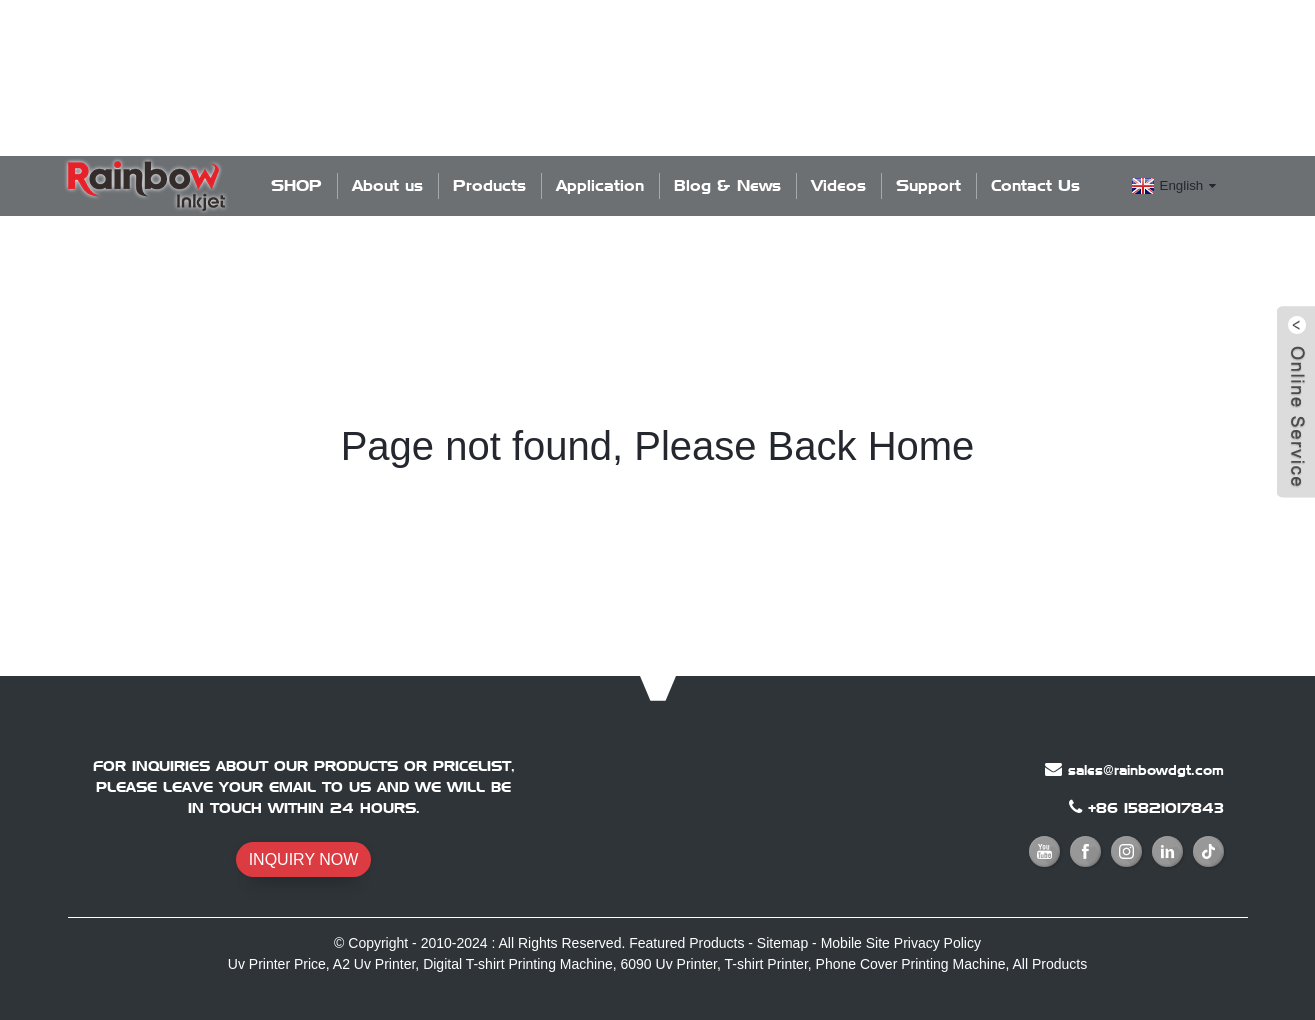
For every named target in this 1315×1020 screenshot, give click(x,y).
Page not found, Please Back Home (658, 446)
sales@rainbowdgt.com (1146, 770)
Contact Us (1035, 185)
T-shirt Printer (766, 964)
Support (928, 185)
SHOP (296, 185)
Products (489, 185)
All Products (1049, 964)
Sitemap (782, 943)
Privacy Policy (937, 943)
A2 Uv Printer (374, 964)
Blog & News (727, 185)
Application (600, 185)
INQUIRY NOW (304, 859)
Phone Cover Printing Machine (911, 964)
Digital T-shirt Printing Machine (518, 964)
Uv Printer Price (277, 964)
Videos (838, 185)
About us (387, 185)
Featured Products (686, 943)
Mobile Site (855, 943)
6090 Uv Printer (669, 964)
